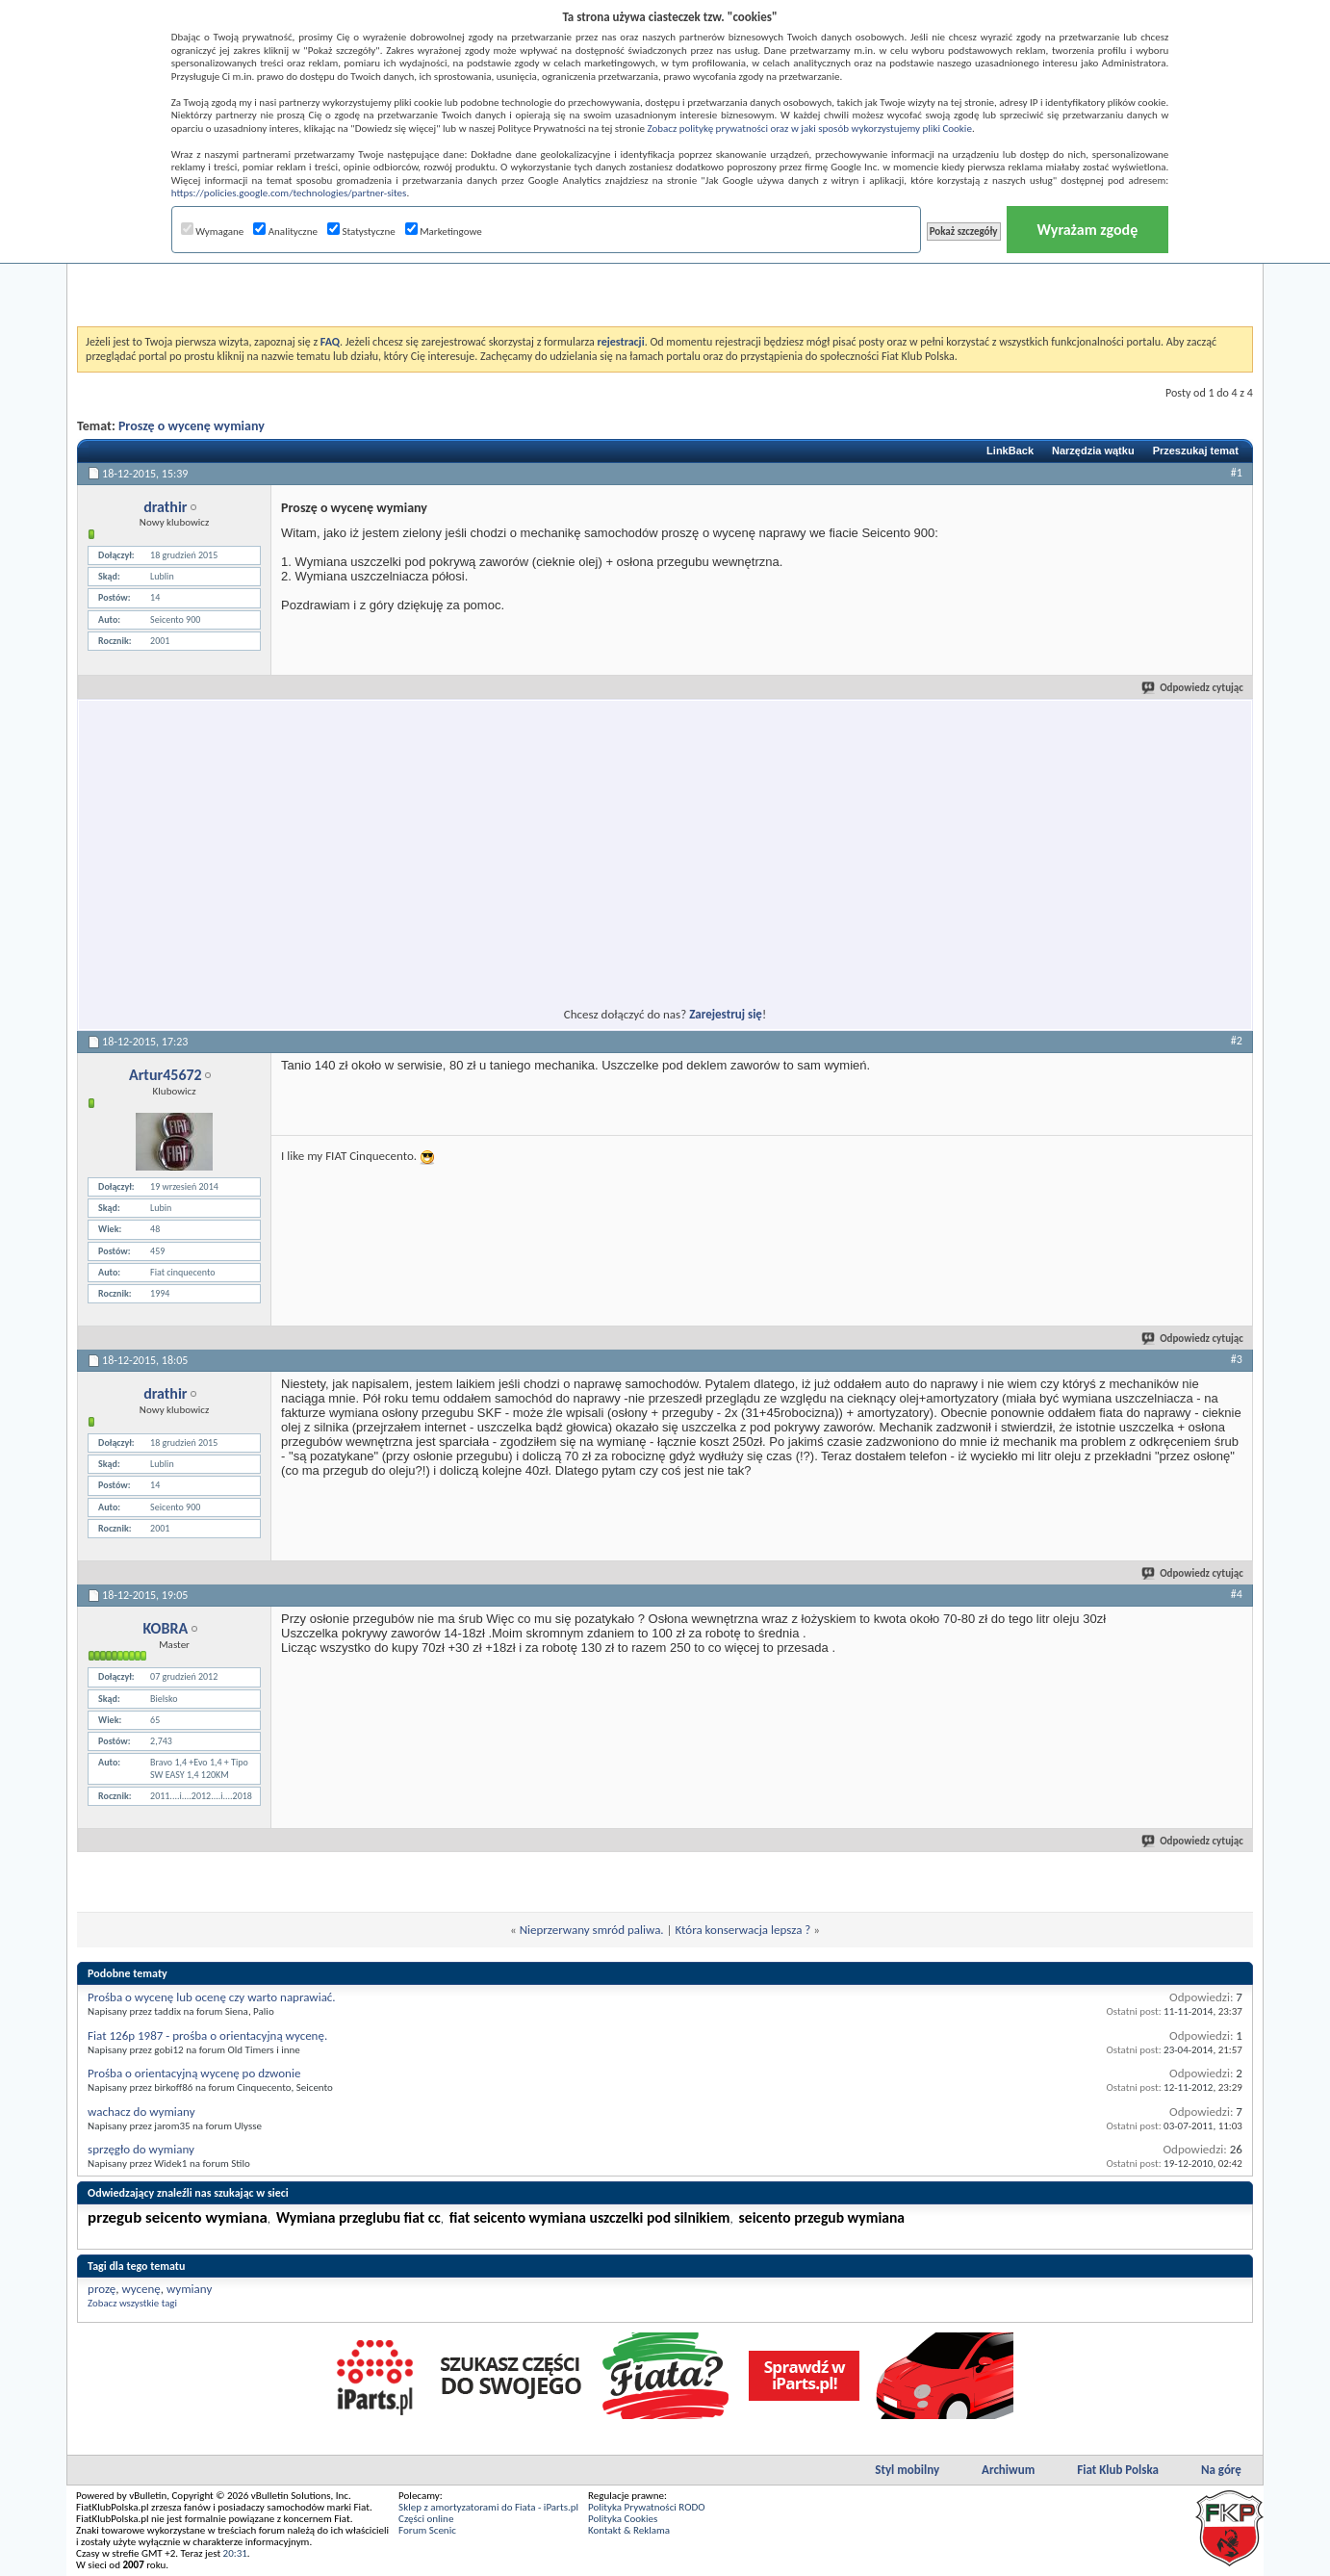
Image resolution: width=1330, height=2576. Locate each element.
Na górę (1221, 2469)
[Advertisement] (665, 278)
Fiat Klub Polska (1118, 2469)
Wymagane (212, 231)
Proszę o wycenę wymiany (191, 426)
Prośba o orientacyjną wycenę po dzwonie (194, 2073)
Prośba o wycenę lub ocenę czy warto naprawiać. (212, 1997)
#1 (1236, 472)
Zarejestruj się (725, 1014)
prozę (101, 2288)
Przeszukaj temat (1196, 450)
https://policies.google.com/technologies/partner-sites (289, 193)
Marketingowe (443, 231)
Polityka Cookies (622, 2518)
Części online (425, 2518)
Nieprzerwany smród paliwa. (592, 1929)
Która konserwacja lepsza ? (743, 1929)
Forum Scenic (427, 2530)
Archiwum (1008, 2469)
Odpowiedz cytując (1193, 688)
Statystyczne (361, 231)
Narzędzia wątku (1093, 450)
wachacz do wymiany (141, 2111)
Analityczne (285, 231)
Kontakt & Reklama (629, 2530)
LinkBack (1010, 450)
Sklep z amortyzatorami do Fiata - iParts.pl (488, 2507)
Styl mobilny (907, 2469)
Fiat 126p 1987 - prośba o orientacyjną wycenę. (207, 2035)
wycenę (140, 2288)
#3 (1236, 1359)
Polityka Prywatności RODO (646, 2507)
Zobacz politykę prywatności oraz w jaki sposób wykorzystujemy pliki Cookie (809, 128)
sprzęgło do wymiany (141, 2149)
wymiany (189, 2288)
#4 (1236, 1594)
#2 (1236, 1040)
